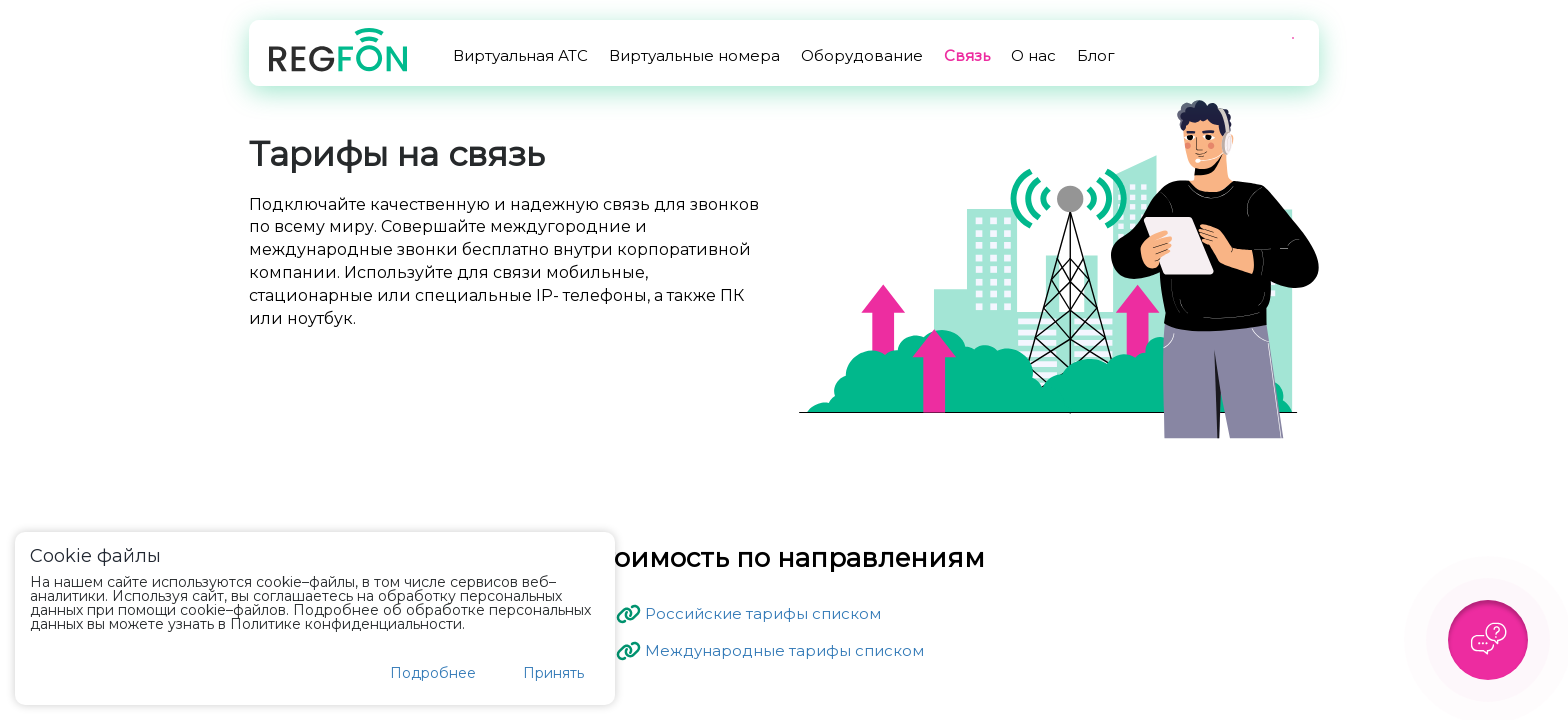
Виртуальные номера (694, 55)
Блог (1096, 55)
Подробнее (433, 673)
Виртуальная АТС (520, 55)
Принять (553, 673)
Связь (967, 55)
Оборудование (862, 55)
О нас (1033, 55)
